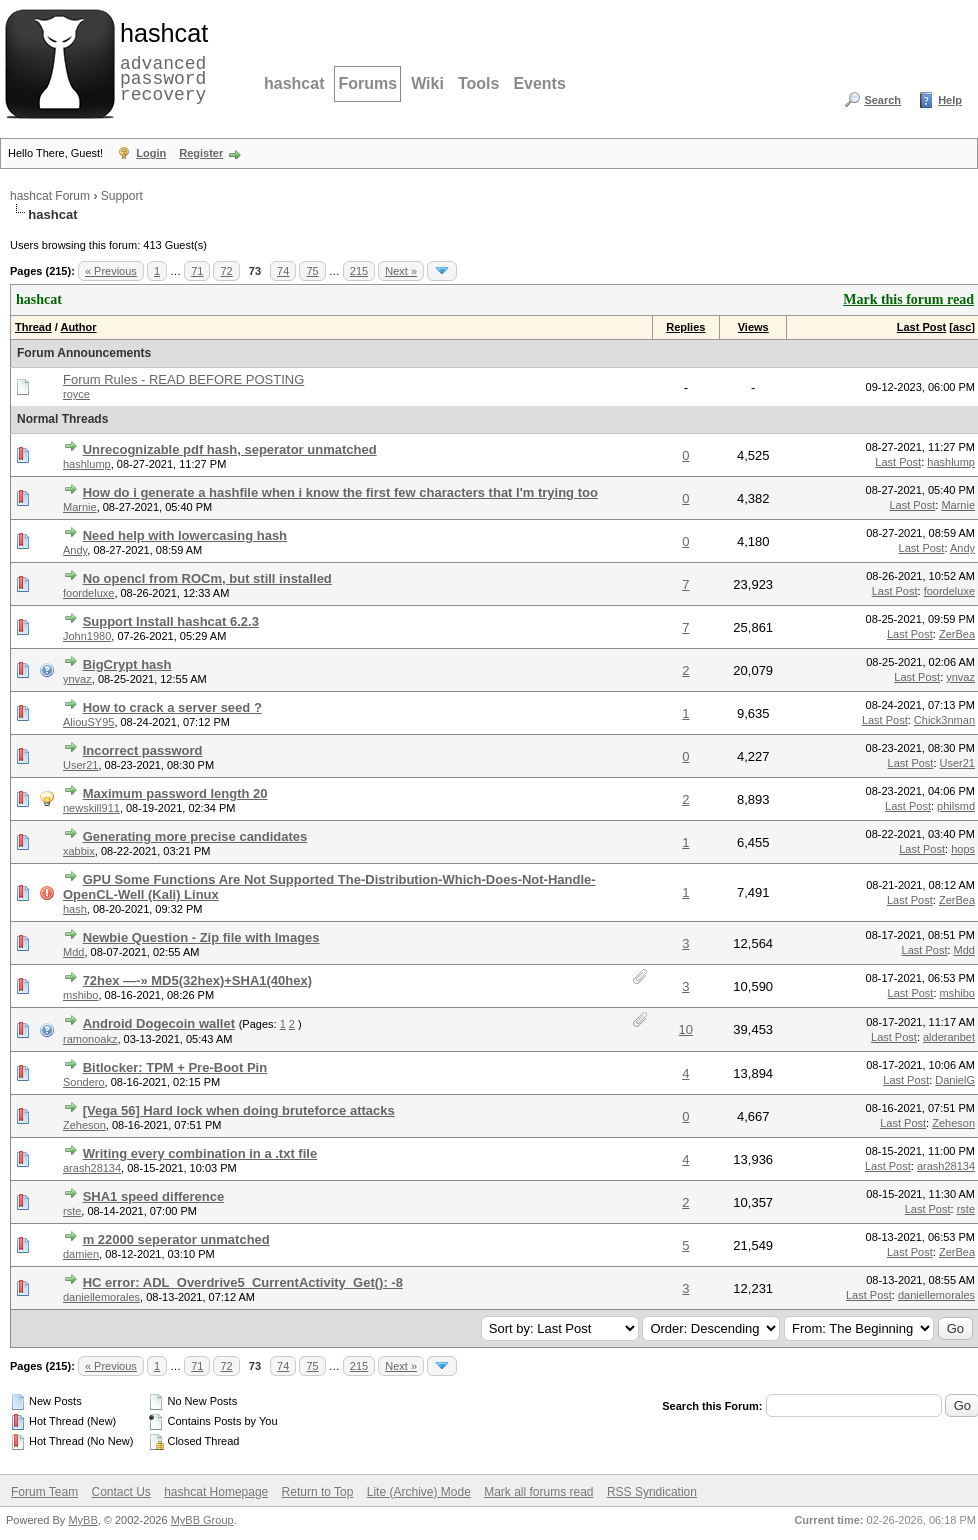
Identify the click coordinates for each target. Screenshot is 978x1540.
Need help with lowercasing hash (185, 535)
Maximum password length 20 (175, 793)
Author (78, 327)
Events (539, 83)
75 (312, 271)
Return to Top (318, 1492)
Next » (401, 271)
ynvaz (77, 679)
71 (197, 271)
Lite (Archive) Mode (419, 1492)
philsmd (956, 806)
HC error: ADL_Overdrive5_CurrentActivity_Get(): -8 (243, 1282)
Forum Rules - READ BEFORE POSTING (183, 379)
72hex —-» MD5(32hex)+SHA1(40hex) (197, 980)
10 (686, 1029)
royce (76, 394)
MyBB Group (202, 1520)
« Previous (111, 271)
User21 (80, 765)
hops (963, 849)
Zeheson (84, 1125)
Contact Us (120, 1492)
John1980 (87, 636)
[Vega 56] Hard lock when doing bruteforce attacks (239, 1110)
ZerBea (957, 634)
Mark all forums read (538, 1492)
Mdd (73, 952)
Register (201, 153)
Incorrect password (143, 750)
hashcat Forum (50, 196)
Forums (367, 83)
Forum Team (44, 1492)
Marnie (80, 507)
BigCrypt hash (127, 664)
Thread (33, 327)
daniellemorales (101, 1297)
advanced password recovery (160, 61)
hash (75, 909)
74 (283, 271)
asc (962, 327)
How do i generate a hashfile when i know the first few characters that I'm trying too (340, 492)
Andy (75, 550)
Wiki (427, 83)
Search (882, 100)
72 (226, 271)
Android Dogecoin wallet (159, 1023)
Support (122, 196)
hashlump (87, 464)
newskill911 (91, 808)
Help (950, 100)
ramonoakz (90, 1039)
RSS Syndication (652, 1492)
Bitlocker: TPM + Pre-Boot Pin (175, 1067)
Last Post (922, 327)
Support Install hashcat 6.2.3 (171, 621)
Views (753, 327)
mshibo (80, 995)
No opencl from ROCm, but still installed (207, 578)
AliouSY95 (88, 722)
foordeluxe (88, 593)
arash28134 (92, 1168)
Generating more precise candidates (195, 836)
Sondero (84, 1082)
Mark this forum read (908, 299)
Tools (478, 83)
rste (72, 1211)
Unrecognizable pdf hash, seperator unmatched (230, 449)
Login (151, 153)
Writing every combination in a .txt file (200, 1153)
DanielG (955, 1080)
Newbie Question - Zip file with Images (201, 937)
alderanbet (949, 1037)
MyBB (82, 1520)
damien (81, 1254)
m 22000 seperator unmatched (176, 1239)
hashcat (294, 83)
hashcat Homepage (216, 1492)
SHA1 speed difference (154, 1196)
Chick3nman (944, 720)
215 (359, 271)
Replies (685, 327)
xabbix (79, 851)
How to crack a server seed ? (172, 707)
